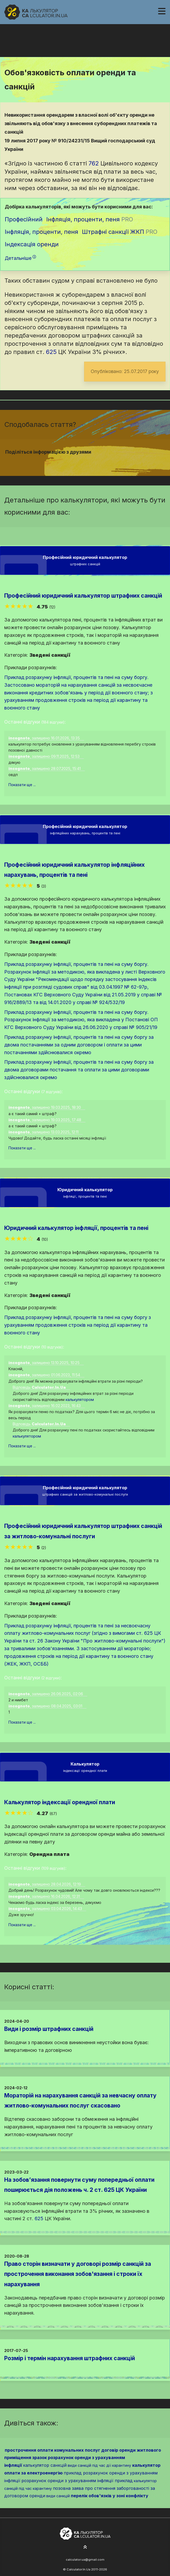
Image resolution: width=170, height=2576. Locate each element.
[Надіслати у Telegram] (95, 461)
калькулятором (80, 1399)
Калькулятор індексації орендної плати (59, 1802)
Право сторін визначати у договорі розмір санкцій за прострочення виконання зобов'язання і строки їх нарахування (77, 2273)
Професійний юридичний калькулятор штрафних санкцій (83, 595)
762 (94, 163)
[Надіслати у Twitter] (82, 461)
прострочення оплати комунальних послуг (52, 2450)
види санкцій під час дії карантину (99, 2465)
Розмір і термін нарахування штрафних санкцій (69, 2358)
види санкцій (58, 2496)
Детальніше (20, 258)
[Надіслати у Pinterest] (88, 461)
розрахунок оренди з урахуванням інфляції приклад (77, 2480)
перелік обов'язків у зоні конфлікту (109, 2495)
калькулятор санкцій (45, 2465)
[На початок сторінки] (85, 2547)
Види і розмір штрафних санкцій (48, 2029)
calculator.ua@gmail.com (85, 2559)
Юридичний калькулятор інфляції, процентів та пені (76, 1228)
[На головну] (36, 12)
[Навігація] (162, 11)
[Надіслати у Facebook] (75, 461)
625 (51, 351)
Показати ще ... (22, 784)
